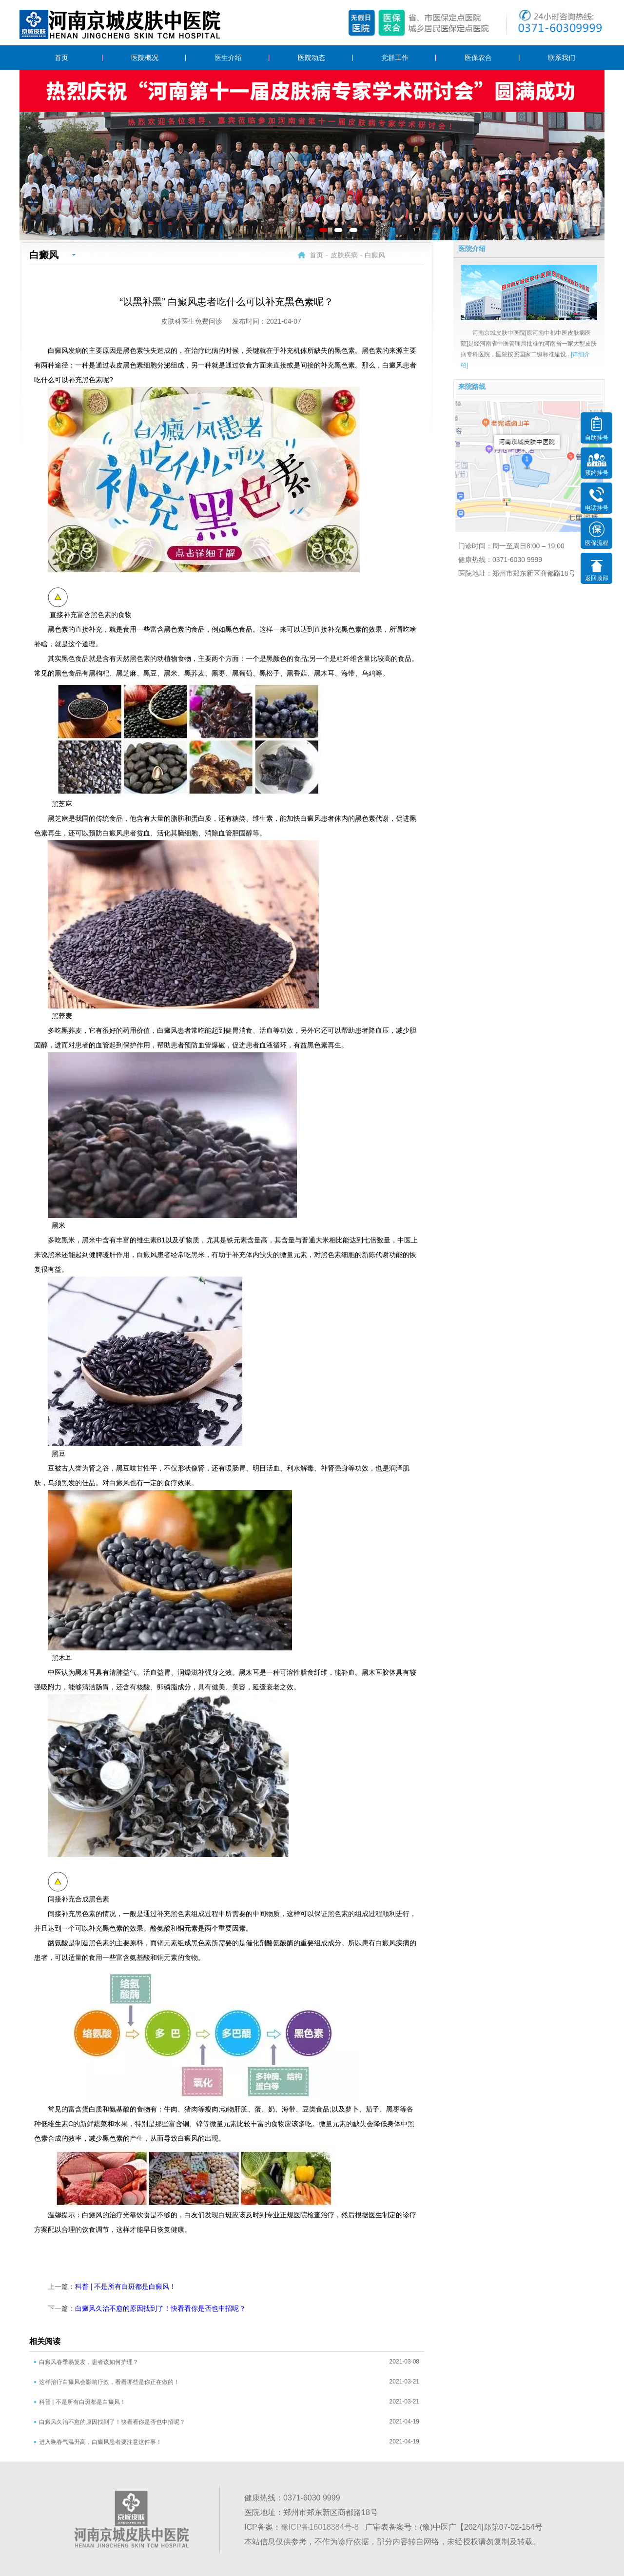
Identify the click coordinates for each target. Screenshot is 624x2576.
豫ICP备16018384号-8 (320, 2527)
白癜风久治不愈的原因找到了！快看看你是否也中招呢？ (160, 2308)
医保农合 (478, 57)
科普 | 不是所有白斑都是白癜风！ (125, 2286)
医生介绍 (228, 57)
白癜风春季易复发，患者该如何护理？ (88, 2362)
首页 (61, 57)
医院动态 (311, 57)
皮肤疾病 (344, 255)
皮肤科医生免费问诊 (191, 321)
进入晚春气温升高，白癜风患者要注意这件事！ (100, 2442)
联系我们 (561, 57)
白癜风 (375, 255)
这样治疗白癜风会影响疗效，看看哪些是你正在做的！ (109, 2382)
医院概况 (144, 57)
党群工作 (395, 57)
